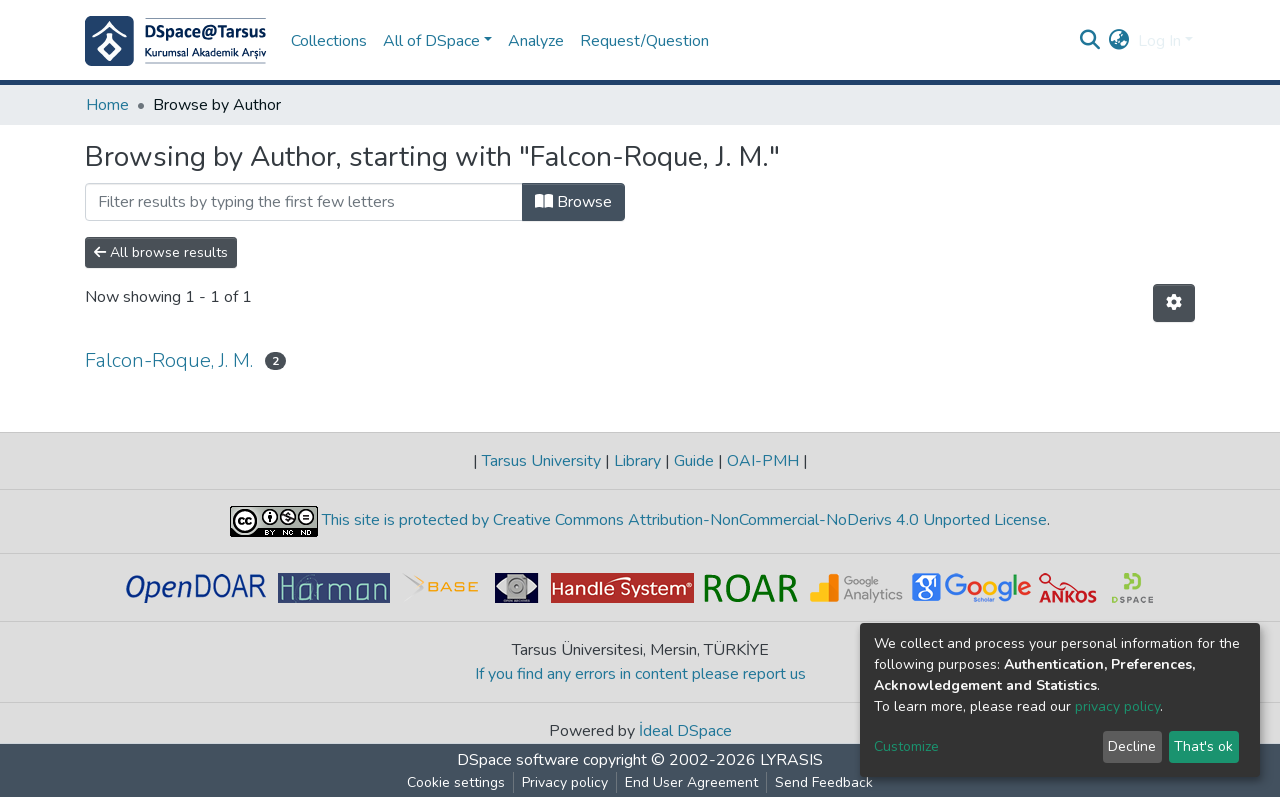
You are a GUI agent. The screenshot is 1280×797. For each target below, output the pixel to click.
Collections (329, 41)
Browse (573, 202)
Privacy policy (565, 782)
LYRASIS (791, 760)
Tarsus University (541, 461)
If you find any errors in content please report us (640, 674)
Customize (906, 746)
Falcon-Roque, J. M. (169, 360)
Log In (1159, 41)
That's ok (1203, 746)
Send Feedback (824, 782)
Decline (1132, 746)
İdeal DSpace (685, 731)
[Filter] (304, 202)
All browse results (161, 252)
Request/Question (644, 41)
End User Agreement (691, 782)
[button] (1119, 41)
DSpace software (518, 760)
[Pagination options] (1174, 303)
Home (107, 105)
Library (637, 461)
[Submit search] (1090, 41)
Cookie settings (456, 782)
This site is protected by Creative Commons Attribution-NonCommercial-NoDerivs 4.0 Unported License (682, 520)
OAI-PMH (763, 461)
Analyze (536, 41)
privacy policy (1117, 706)
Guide (694, 461)
